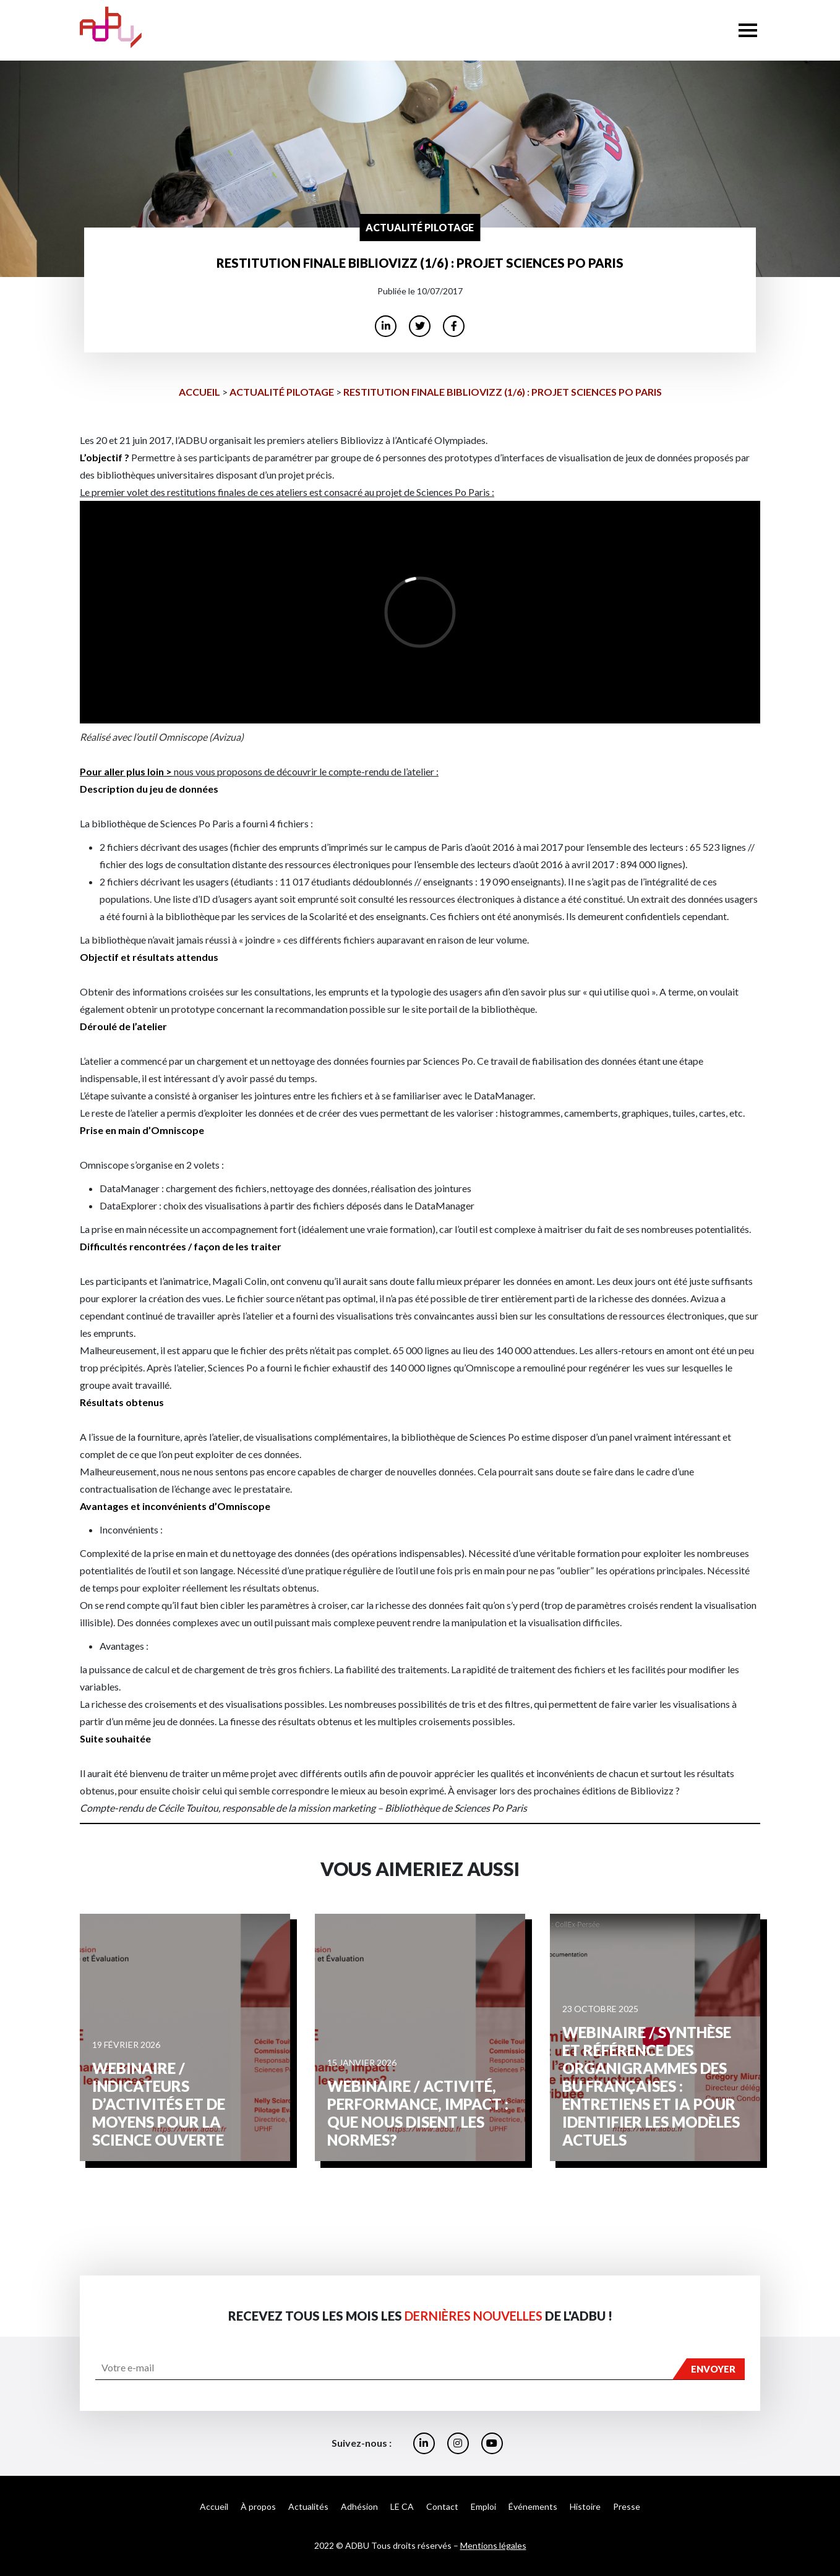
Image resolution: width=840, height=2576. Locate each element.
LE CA (402, 2506)
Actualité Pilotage (281, 392)
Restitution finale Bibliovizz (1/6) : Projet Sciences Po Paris (502, 392)
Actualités (308, 2506)
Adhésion (359, 2506)
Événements (532, 2506)
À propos (258, 2506)
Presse (626, 2506)
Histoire (585, 2506)
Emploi (483, 2506)
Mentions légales (493, 2545)
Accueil (199, 392)
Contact (442, 2506)
